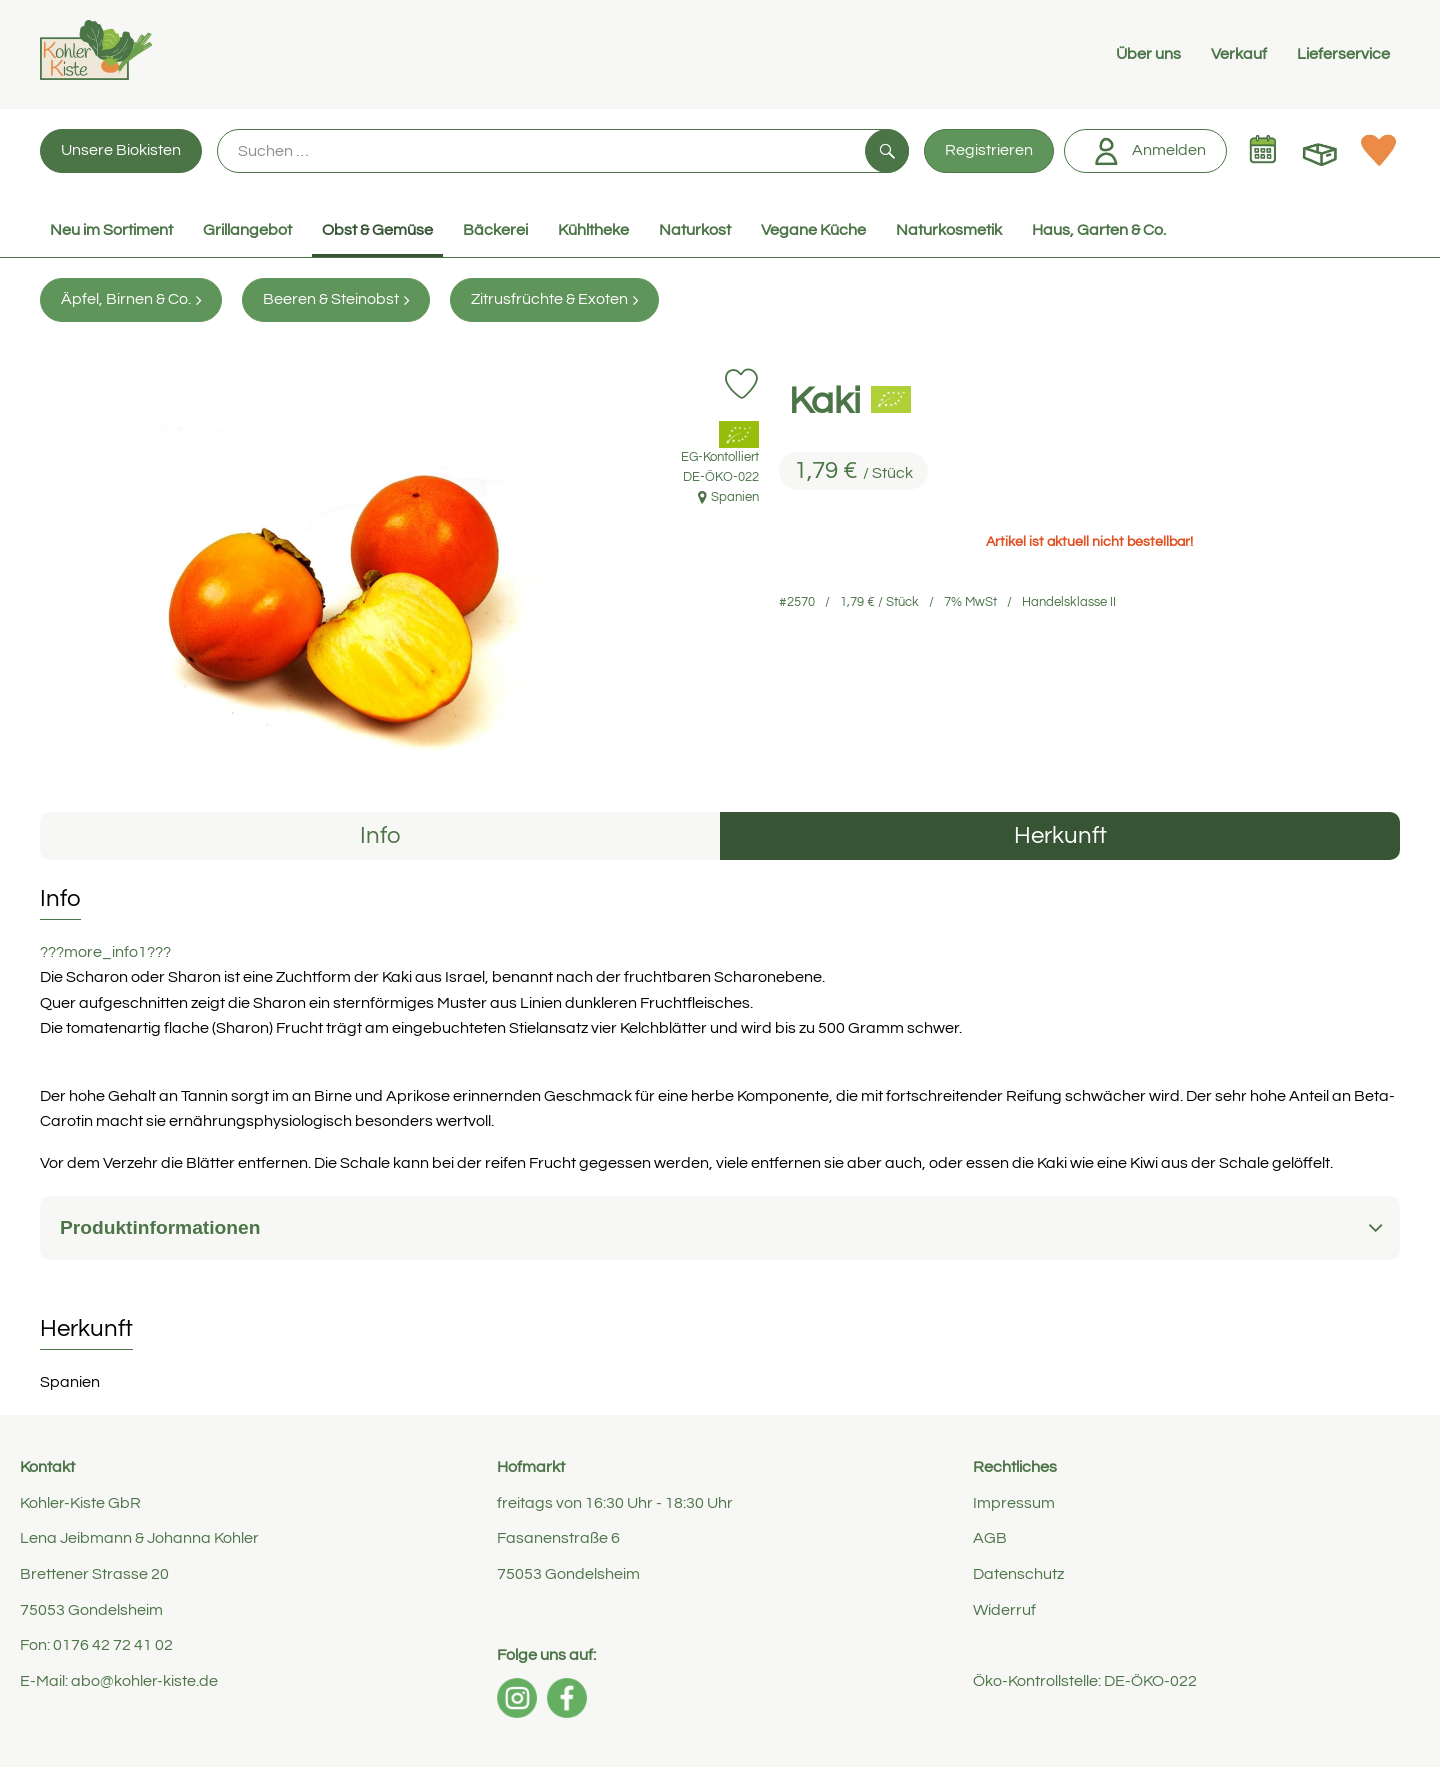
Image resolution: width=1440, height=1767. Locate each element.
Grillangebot (247, 230)
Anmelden (1145, 151)
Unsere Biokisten (121, 150)
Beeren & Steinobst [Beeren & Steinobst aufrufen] (336, 299)
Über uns (1148, 54)
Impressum (1014, 1503)
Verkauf (1239, 54)
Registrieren (989, 150)
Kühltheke (593, 230)
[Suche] (563, 151)
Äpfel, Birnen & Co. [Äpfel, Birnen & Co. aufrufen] (131, 299)
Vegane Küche (813, 230)
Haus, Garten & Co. (1099, 230)
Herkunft (1060, 835)
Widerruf (1004, 1610)
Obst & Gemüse (377, 230)
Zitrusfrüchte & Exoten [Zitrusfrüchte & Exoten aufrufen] (554, 299)
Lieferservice (1343, 54)
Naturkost (695, 230)
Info (380, 835)
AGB (990, 1538)
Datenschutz (1018, 1574)
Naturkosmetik (949, 230)
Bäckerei (495, 230)
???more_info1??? (105, 952)
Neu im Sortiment (111, 230)
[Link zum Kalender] (1263, 150)
